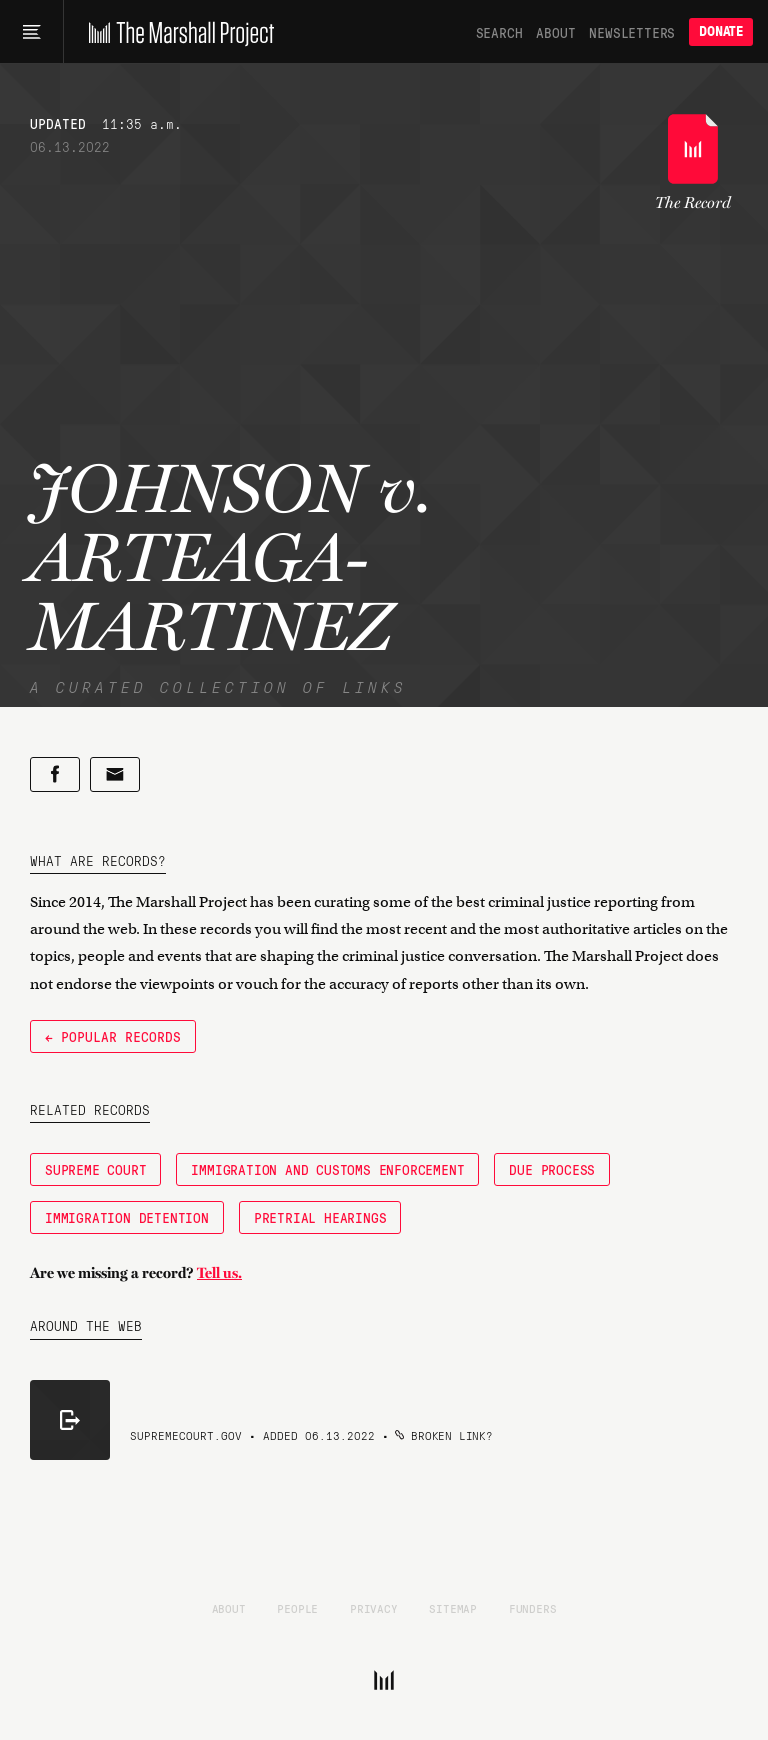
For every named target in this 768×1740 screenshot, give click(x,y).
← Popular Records (113, 1036)
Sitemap (453, 1608)
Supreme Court (95, 1169)
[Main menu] (31, 32)
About (555, 32)
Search (499, 32)
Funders (533, 1608)
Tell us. (219, 1273)
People (297, 1608)
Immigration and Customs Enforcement (327, 1169)
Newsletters (632, 32)
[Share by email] (115, 774)
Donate (721, 31)
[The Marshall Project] (176, 32)
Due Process (552, 1169)
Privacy (374, 1608)
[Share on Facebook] (55, 774)
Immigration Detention (127, 1217)
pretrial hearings (320, 1217)
